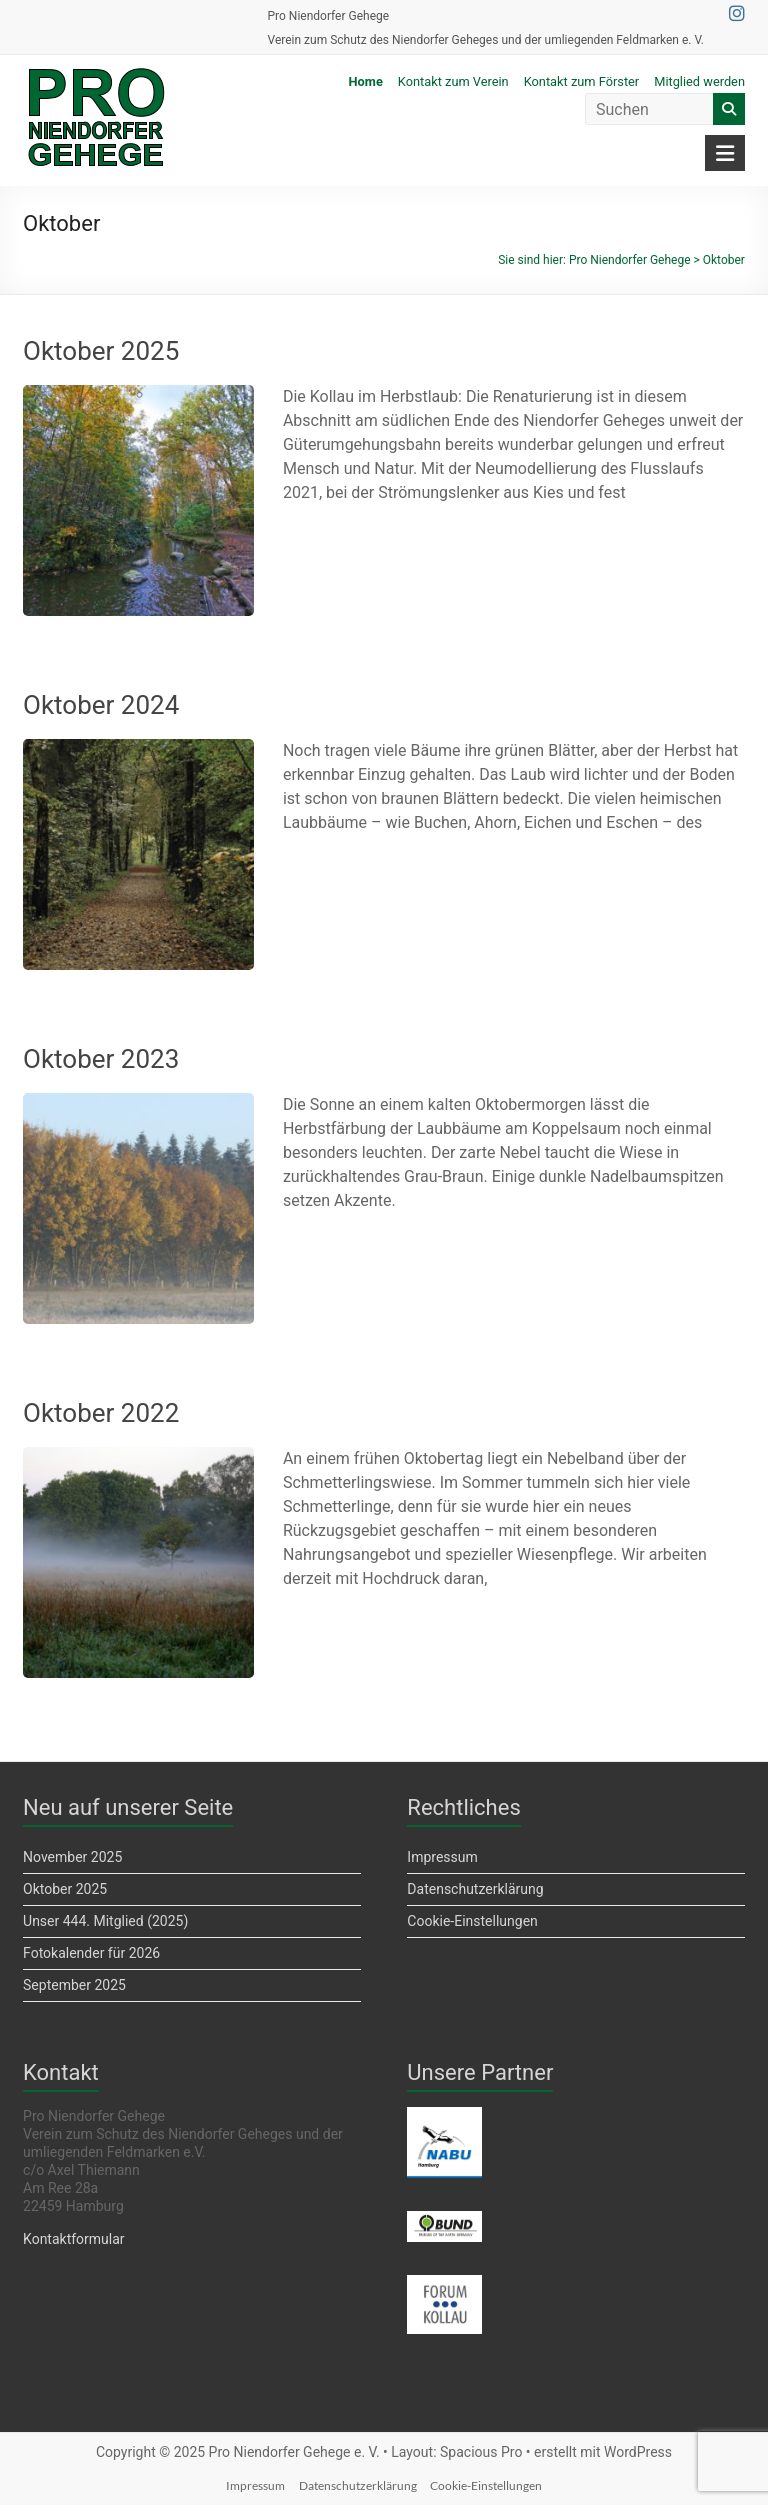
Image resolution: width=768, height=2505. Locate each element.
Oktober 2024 (101, 705)
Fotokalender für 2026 (91, 1953)
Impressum (442, 1857)
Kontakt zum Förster (582, 81)
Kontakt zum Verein (453, 81)
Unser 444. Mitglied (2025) (105, 1921)
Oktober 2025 (101, 351)
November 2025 (72, 1857)
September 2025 (74, 1985)
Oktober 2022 (101, 1413)
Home (366, 81)
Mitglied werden (699, 81)
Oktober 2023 (101, 1059)
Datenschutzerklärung (475, 1889)
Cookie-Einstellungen (472, 1921)
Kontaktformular (74, 2239)
